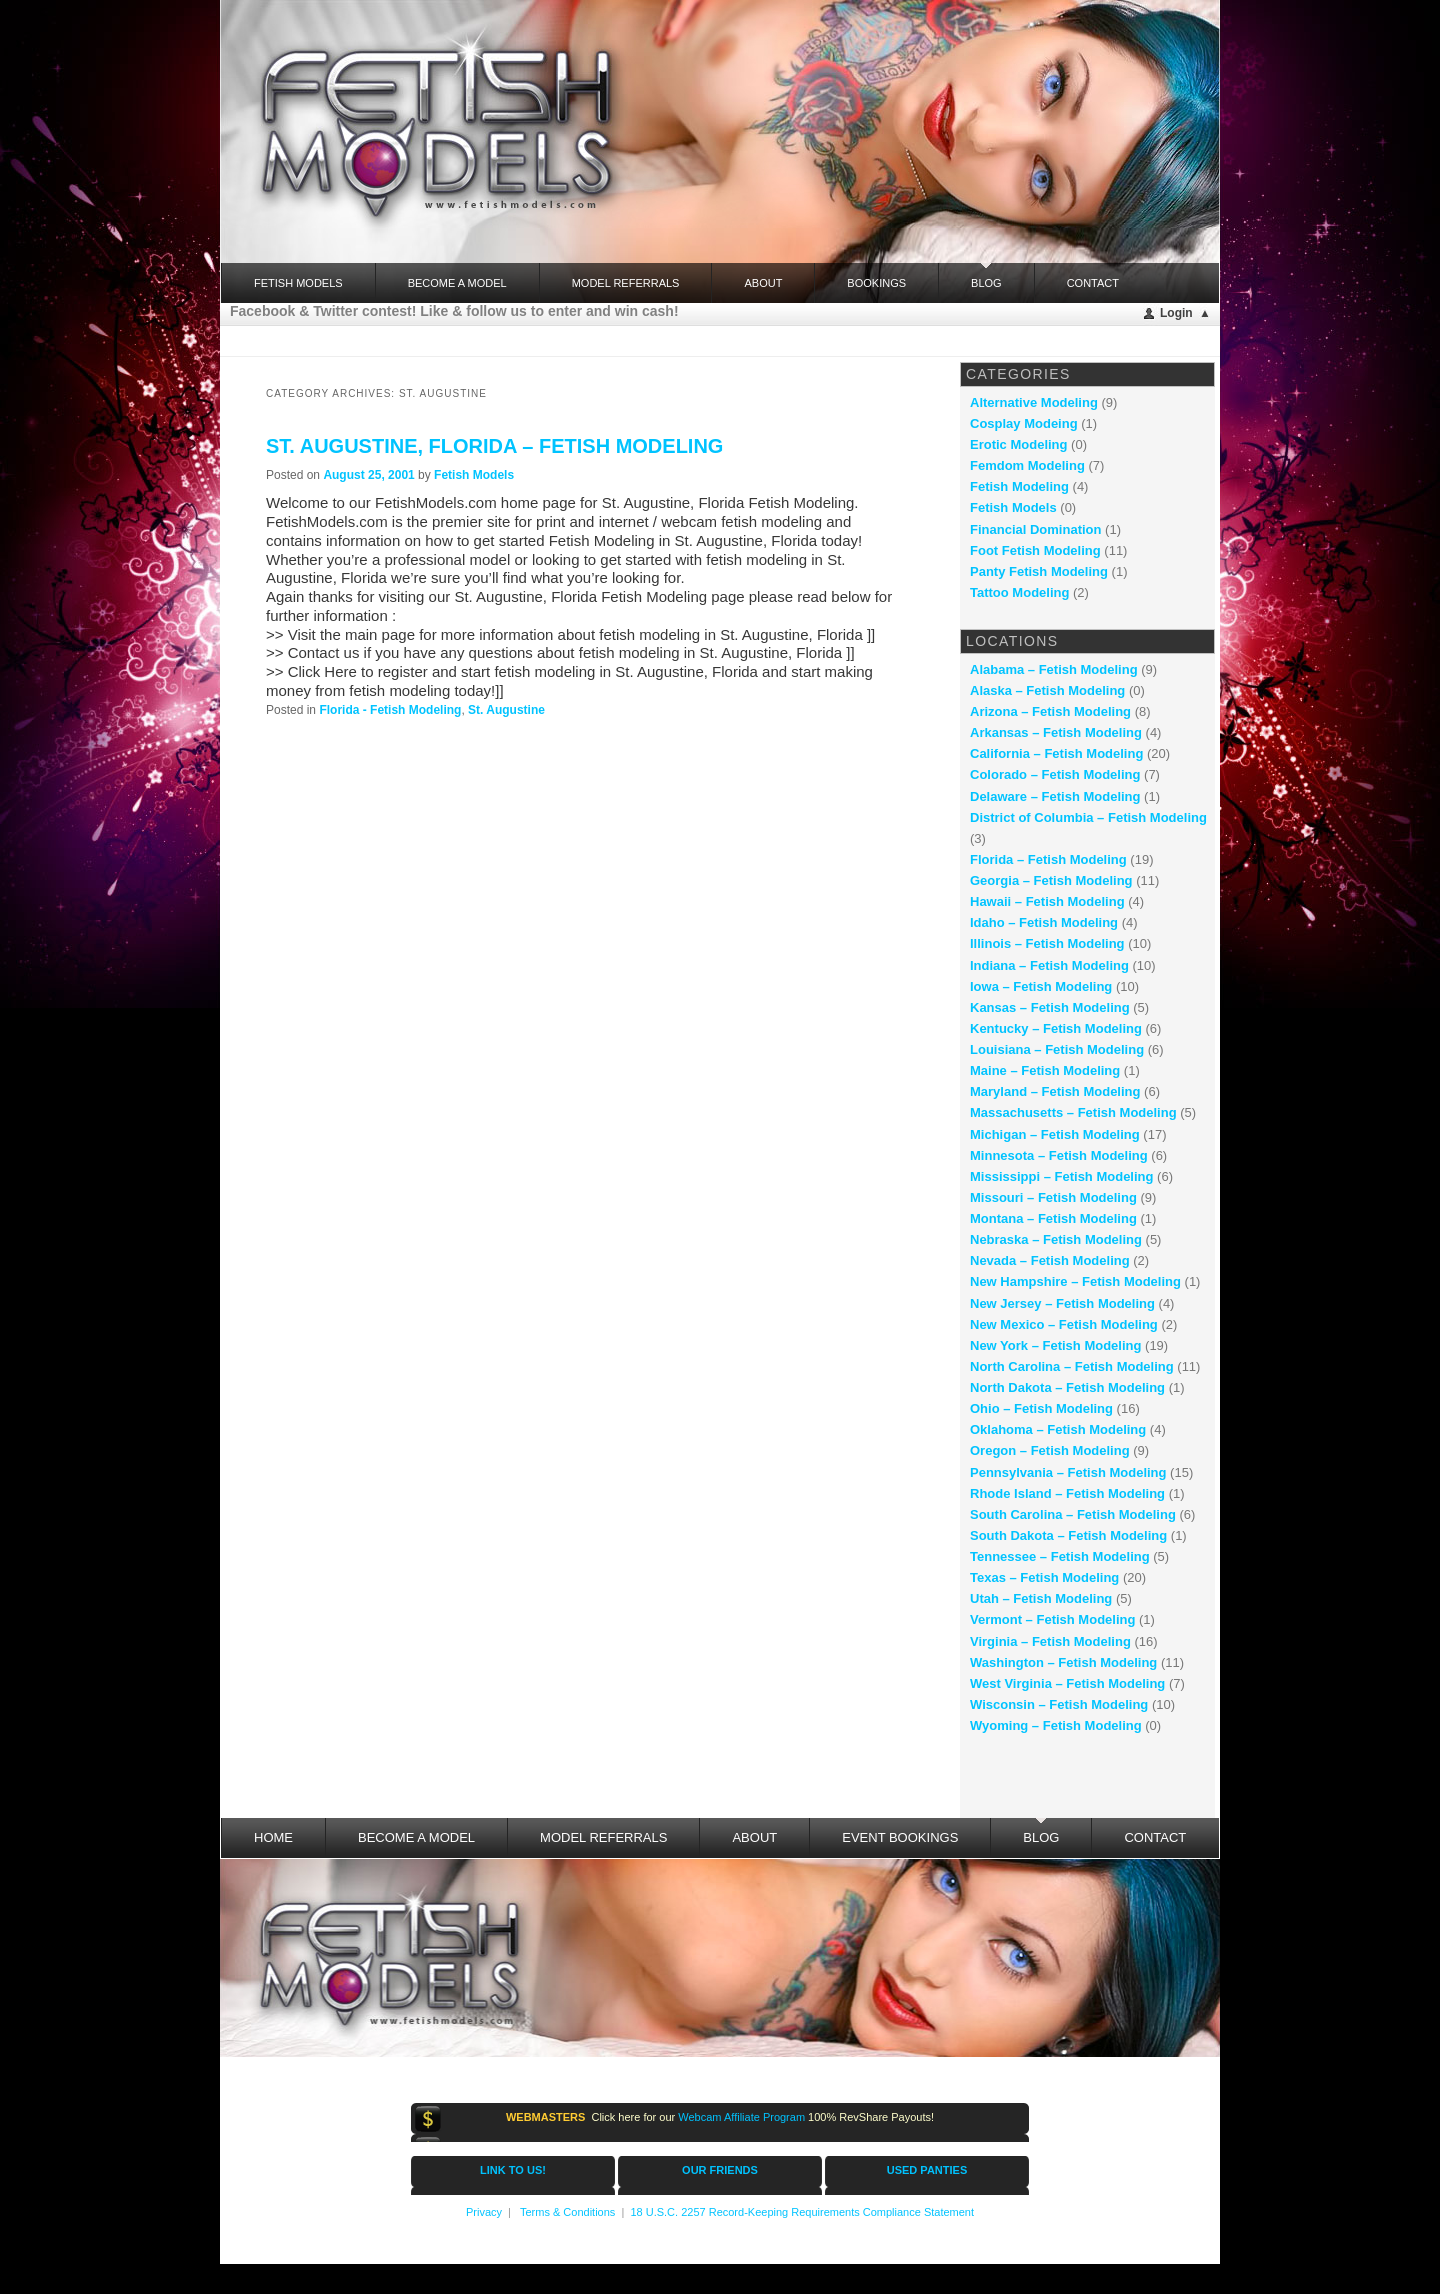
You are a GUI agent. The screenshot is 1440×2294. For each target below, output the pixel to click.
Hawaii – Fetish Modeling (1047, 901)
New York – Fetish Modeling (1055, 1345)
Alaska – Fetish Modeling (1047, 690)
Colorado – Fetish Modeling (1055, 774)
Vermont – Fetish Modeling (1052, 1619)
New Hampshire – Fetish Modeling (1075, 1281)
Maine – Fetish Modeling (1045, 1070)
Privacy (484, 2212)
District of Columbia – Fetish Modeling (1088, 817)
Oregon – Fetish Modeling (1050, 1450)
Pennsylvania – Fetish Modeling (1068, 1472)
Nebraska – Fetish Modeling (1056, 1239)
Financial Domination (1035, 529)
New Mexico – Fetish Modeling (1064, 1324)
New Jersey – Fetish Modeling (1062, 1303)
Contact (1093, 283)
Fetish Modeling (1019, 486)
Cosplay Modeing (1024, 423)
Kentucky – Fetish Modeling (1056, 1028)
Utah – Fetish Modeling (1041, 1598)
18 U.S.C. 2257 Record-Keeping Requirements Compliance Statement (802, 2212)
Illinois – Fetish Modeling (1047, 943)
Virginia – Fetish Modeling (1050, 1641)
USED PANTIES (927, 2170)
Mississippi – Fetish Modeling (1061, 1176)
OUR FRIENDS (720, 2170)
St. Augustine (506, 710)
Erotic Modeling (1019, 444)
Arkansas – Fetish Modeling (1056, 732)
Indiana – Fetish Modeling (1049, 965)
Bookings (876, 283)
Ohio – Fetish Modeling (1041, 1408)
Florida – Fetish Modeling (1048, 859)
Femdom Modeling (1027, 465)
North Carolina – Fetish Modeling (1072, 1366)
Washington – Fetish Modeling (1063, 1662)
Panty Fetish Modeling (1039, 571)
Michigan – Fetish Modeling (1055, 1134)
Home (273, 1837)
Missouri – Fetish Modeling (1053, 1197)
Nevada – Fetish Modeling (1050, 1260)
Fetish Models (474, 475)
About (763, 283)
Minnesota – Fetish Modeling (1059, 1155)
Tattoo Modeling (1019, 592)
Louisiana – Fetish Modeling (1057, 1049)
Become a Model (457, 283)
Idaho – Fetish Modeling (1044, 922)
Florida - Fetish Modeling (390, 710)
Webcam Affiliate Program (741, 2117)
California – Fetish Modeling (1056, 753)
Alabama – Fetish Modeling (1054, 669)
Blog (986, 276)
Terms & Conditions (567, 2212)
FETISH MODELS (298, 283)
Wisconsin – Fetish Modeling (1059, 1704)
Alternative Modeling (1034, 402)
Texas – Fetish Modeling (1044, 1577)
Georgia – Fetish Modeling (1051, 880)
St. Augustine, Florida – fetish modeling (494, 446)
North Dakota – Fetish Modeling (1067, 1387)
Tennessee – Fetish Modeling (1060, 1556)
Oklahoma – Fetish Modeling (1058, 1429)
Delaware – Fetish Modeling (1055, 796)
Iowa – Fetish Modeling (1041, 986)
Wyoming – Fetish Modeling (1056, 1725)
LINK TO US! (513, 2170)
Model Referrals (626, 283)
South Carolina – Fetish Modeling (1073, 1514)
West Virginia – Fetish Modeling (1067, 1683)
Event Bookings (900, 1837)
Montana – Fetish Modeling (1053, 1218)
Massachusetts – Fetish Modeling (1073, 1112)
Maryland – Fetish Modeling (1055, 1091)
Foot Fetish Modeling (1035, 550)
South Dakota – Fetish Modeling (1068, 1535)
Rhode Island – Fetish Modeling (1067, 1493)
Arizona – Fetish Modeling (1050, 711)
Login (1176, 313)
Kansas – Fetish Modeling (1050, 1007)
